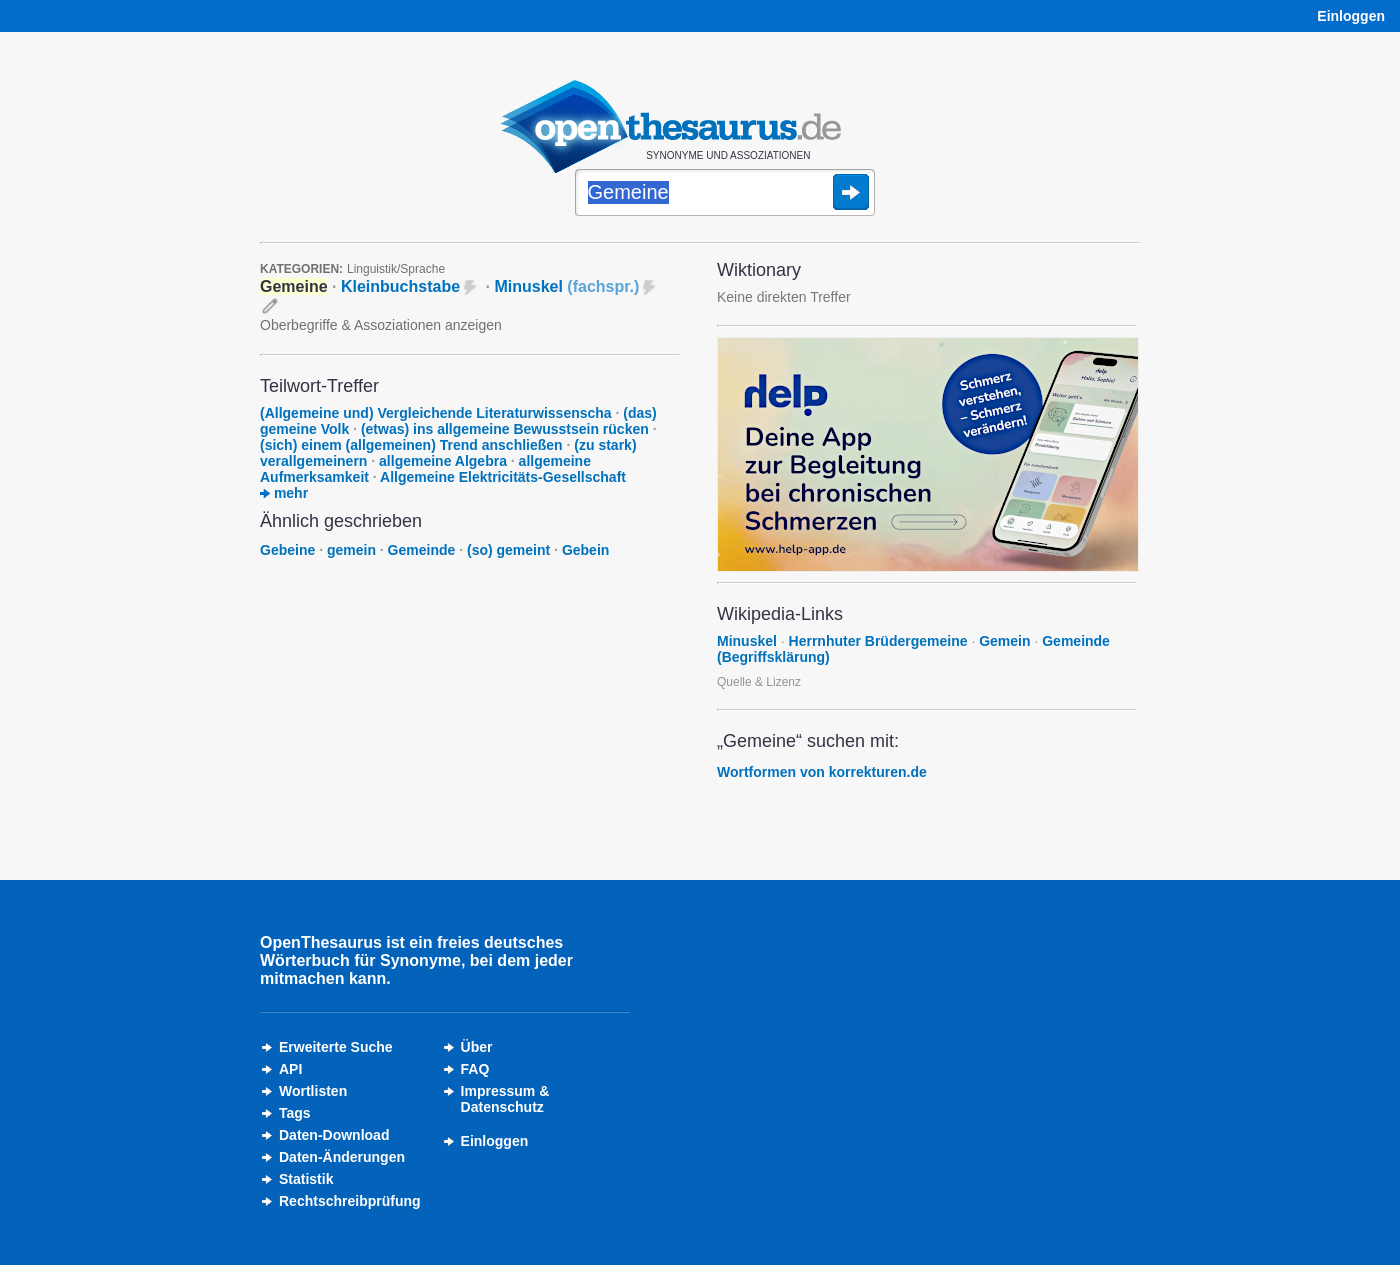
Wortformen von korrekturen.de (822, 772)
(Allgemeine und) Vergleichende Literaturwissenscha (436, 413)
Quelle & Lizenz (759, 682)
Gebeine (287, 550)
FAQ (475, 1069)
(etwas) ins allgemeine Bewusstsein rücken (505, 429)
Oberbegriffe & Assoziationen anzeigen (381, 325)
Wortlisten (313, 1091)
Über (477, 1047)
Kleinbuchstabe (400, 286)
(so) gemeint (508, 550)
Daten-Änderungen (342, 1157)
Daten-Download (334, 1135)
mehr (284, 493)
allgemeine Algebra (443, 461)
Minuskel (566, 286)
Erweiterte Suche (336, 1047)
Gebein (585, 550)
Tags (295, 1113)
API (290, 1069)
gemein (351, 550)
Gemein (1004, 641)
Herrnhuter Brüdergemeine (878, 641)
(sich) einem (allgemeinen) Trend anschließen (411, 445)
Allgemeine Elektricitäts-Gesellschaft (503, 477)
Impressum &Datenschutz (505, 1099)
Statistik (306, 1179)
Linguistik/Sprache (396, 269)
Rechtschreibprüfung (350, 1201)
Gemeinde (422, 550)
